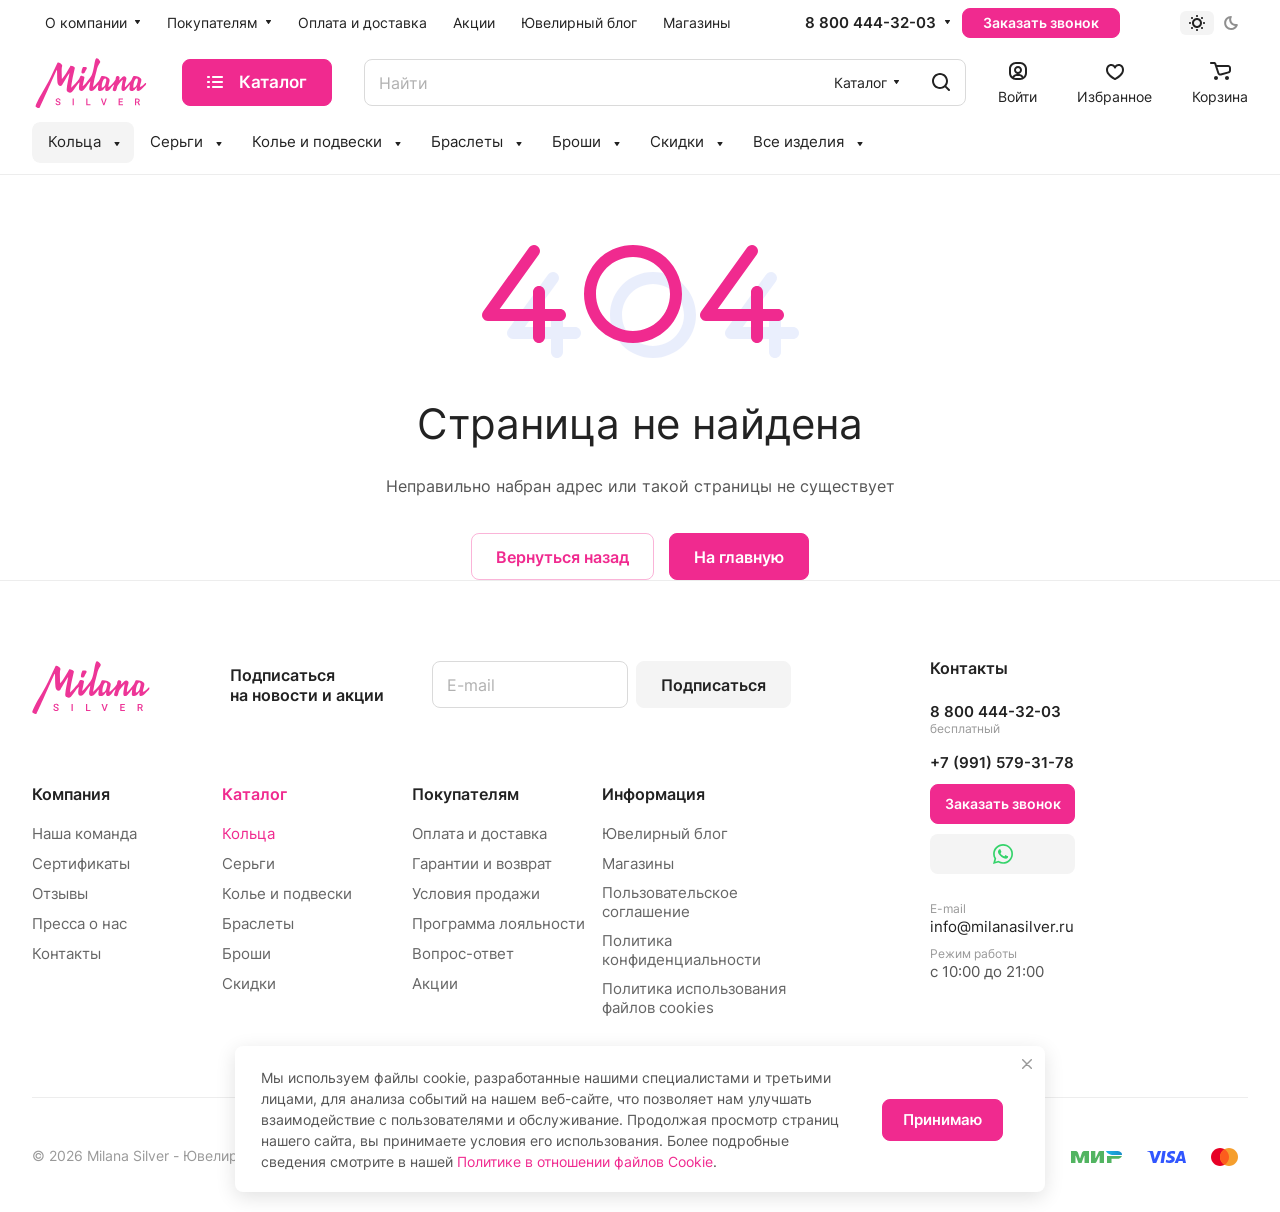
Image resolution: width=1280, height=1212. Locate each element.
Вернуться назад (562, 557)
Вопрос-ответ (463, 953)
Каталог (254, 794)
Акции (435, 983)
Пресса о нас (79, 923)
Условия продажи (476, 893)
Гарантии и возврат (482, 863)
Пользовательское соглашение (670, 902)
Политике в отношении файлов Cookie (585, 1161)
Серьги (248, 863)
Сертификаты (81, 863)
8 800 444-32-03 (870, 23)
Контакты (66, 953)
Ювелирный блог (665, 833)
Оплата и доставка (479, 833)
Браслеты (258, 923)
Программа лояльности (498, 923)
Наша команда (84, 833)
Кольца (248, 833)
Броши (246, 953)
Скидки (249, 983)
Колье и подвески (287, 893)
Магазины (638, 863)
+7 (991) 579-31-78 (1002, 762)
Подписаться (713, 685)
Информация (653, 794)
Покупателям (465, 794)
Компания (71, 794)
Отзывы (60, 893)
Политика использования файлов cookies (694, 998)
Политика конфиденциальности (681, 950)
